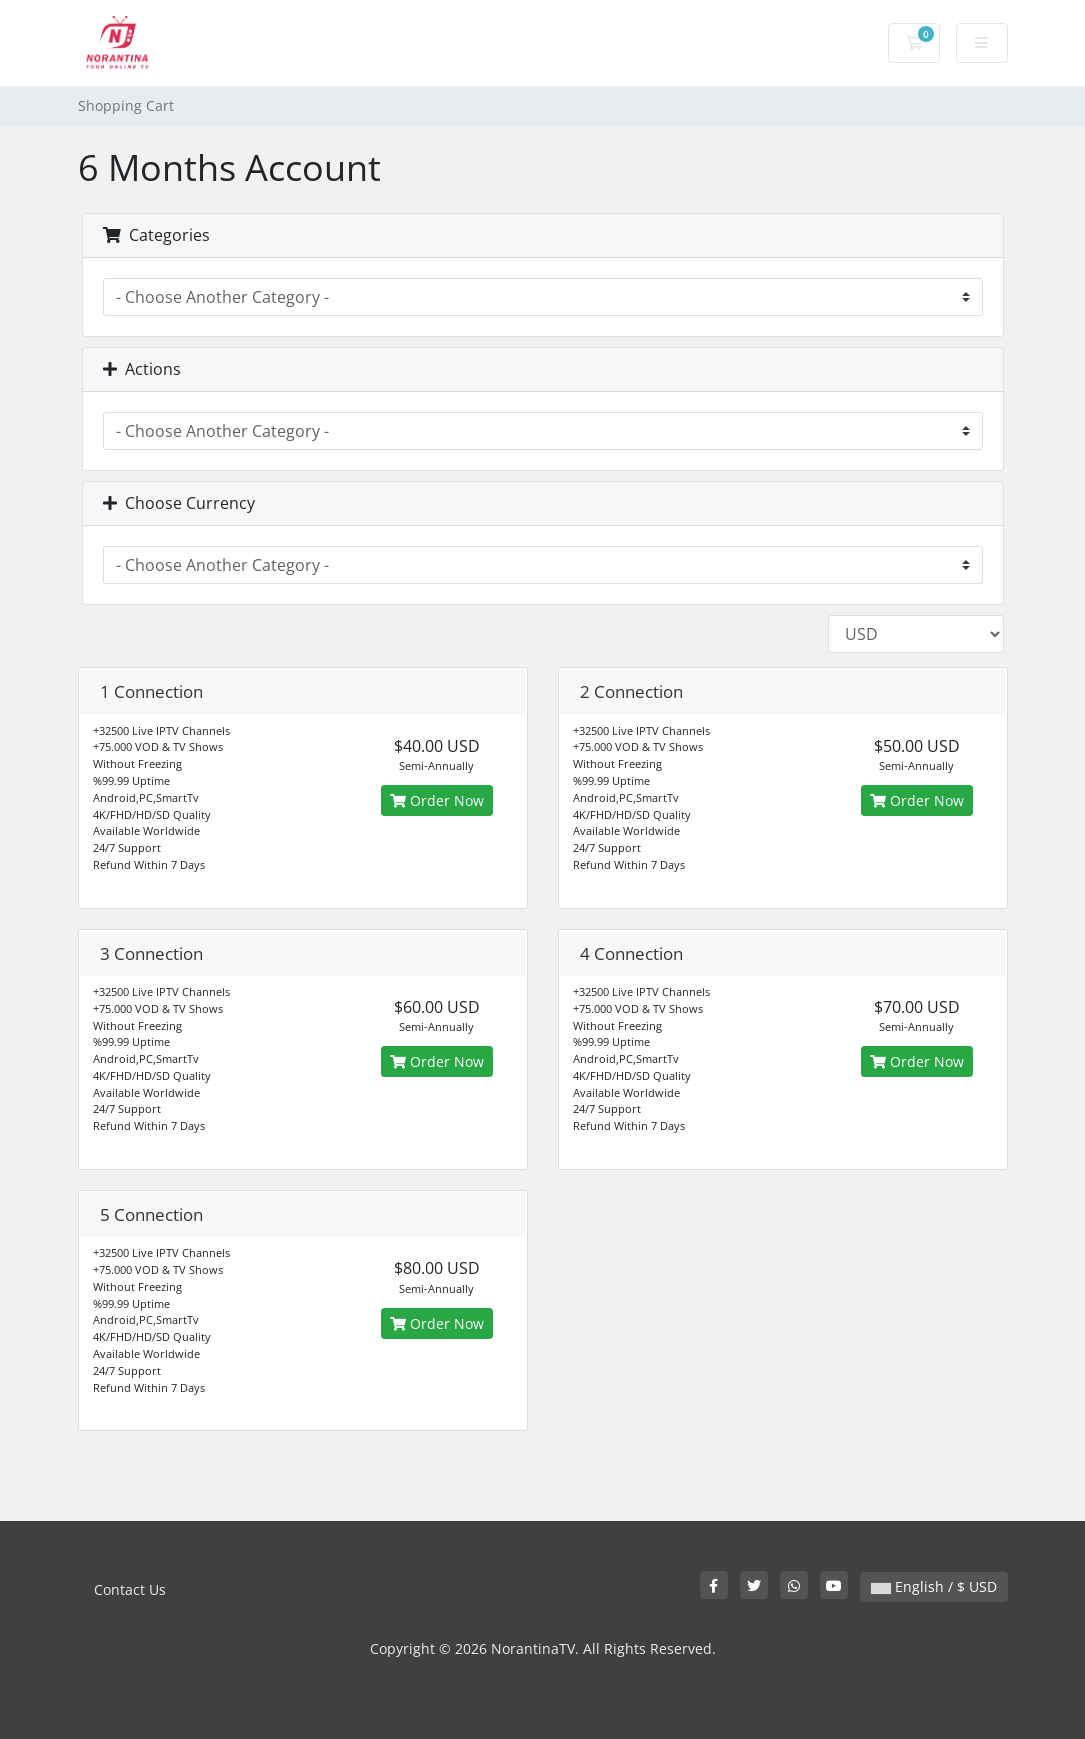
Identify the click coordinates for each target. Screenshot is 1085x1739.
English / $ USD (934, 1586)
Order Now (437, 800)
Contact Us (130, 1589)
